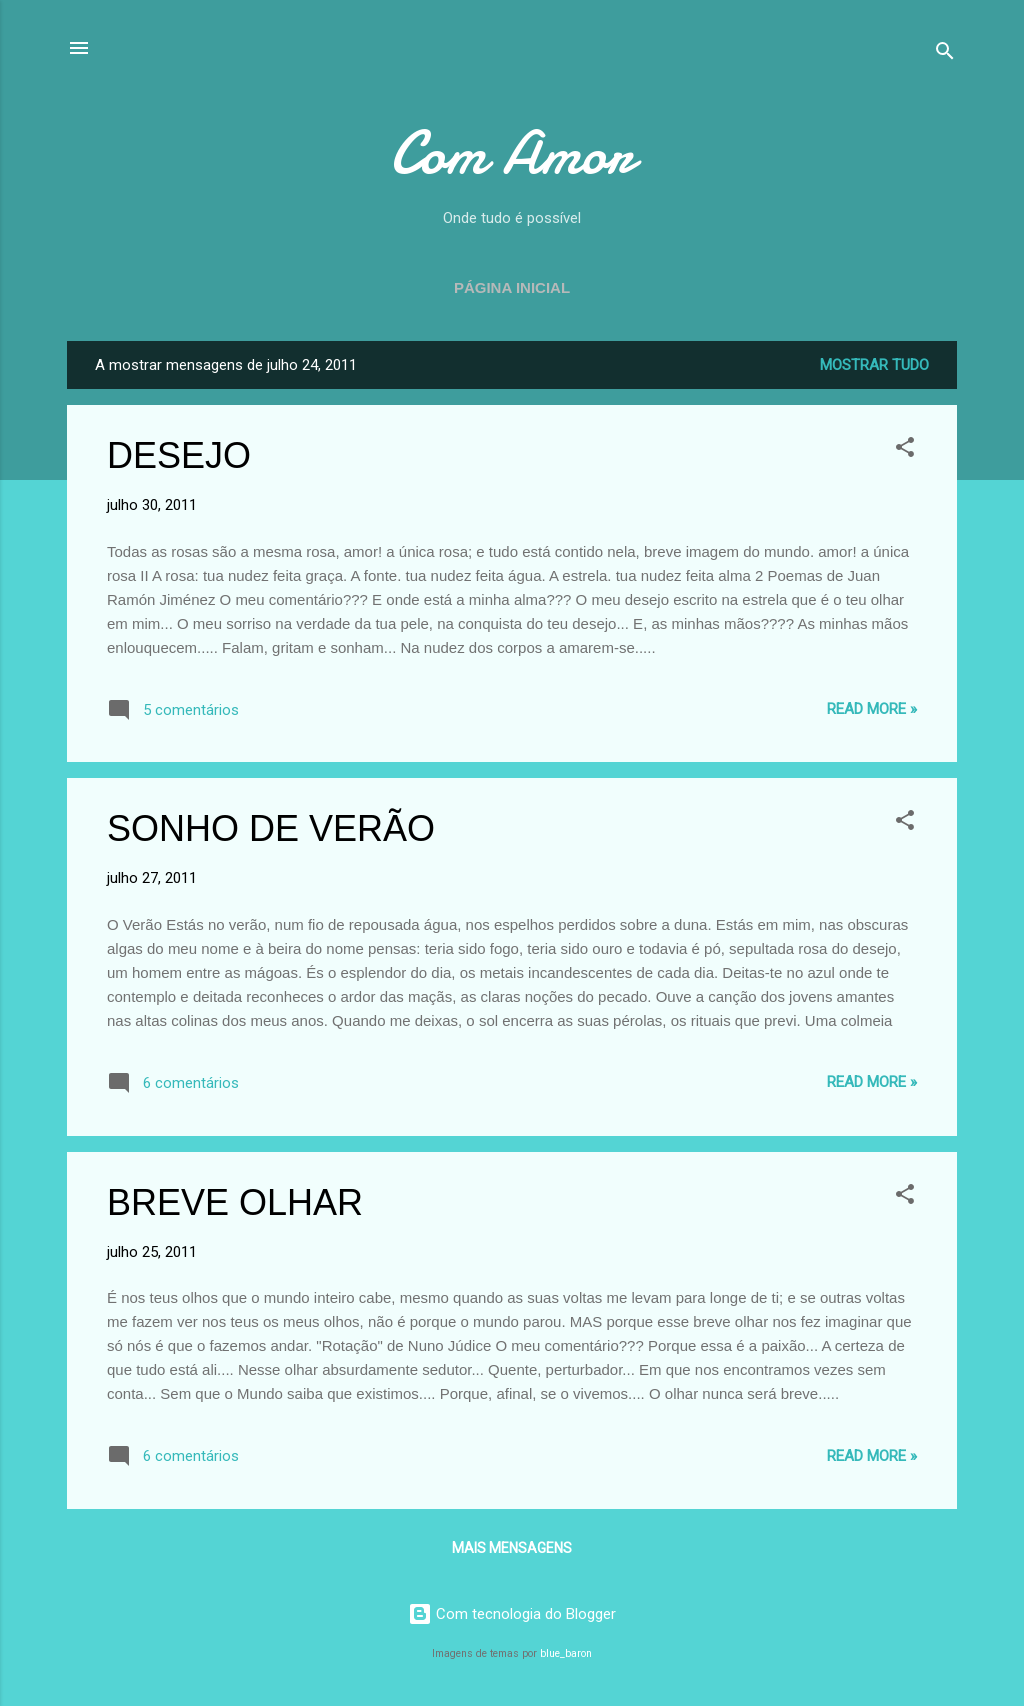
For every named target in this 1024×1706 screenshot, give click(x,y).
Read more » (872, 709)
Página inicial (512, 287)
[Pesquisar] (945, 54)
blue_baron (566, 1653)
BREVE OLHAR (235, 1202)
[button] (905, 450)
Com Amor (512, 153)
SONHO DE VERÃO (271, 828)
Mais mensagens (512, 1548)
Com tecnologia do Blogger (512, 1614)
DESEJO (179, 455)
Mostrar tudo (874, 365)
